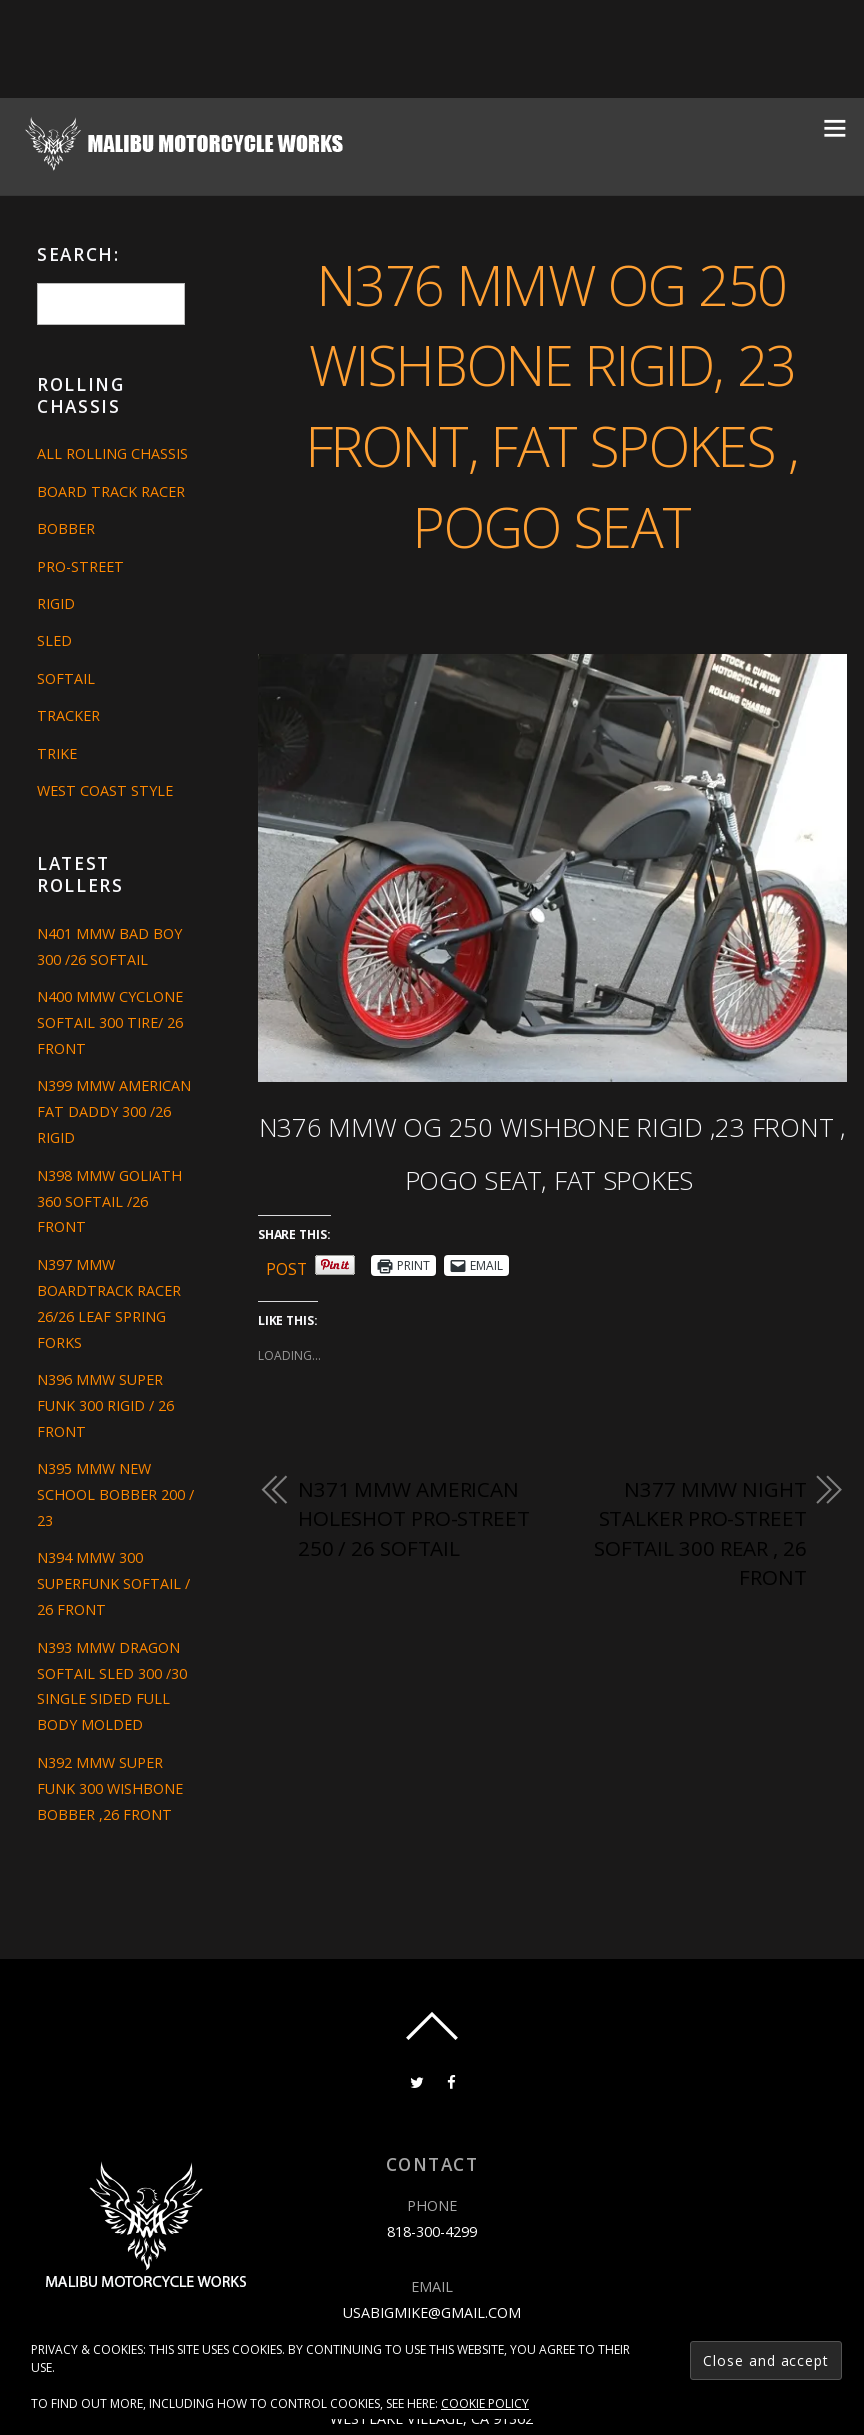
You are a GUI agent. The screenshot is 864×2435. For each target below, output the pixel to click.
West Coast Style (105, 790)
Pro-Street (80, 566)
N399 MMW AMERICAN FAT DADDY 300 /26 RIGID (114, 1111)
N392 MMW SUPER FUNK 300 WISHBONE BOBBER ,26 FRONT (110, 1788)
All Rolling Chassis (112, 453)
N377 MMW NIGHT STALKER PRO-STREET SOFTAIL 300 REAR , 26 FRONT (700, 1533)
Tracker (68, 715)
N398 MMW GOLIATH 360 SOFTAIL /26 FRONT (109, 1201)
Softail (66, 678)
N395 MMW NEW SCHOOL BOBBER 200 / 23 (115, 1494)
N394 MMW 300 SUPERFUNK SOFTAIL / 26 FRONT (113, 1583)
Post (287, 1265)
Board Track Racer (111, 491)
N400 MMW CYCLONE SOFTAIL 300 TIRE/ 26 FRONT (110, 1022)
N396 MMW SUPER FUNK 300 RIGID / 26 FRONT (105, 1405)
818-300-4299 (432, 2231)
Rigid (56, 603)
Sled (54, 640)
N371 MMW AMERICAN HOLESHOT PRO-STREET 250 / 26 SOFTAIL (414, 1518)
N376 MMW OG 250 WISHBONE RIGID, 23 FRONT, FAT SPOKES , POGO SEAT (552, 404)
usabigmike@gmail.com (432, 2312)
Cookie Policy (485, 2403)
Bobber (66, 528)
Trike (57, 753)
